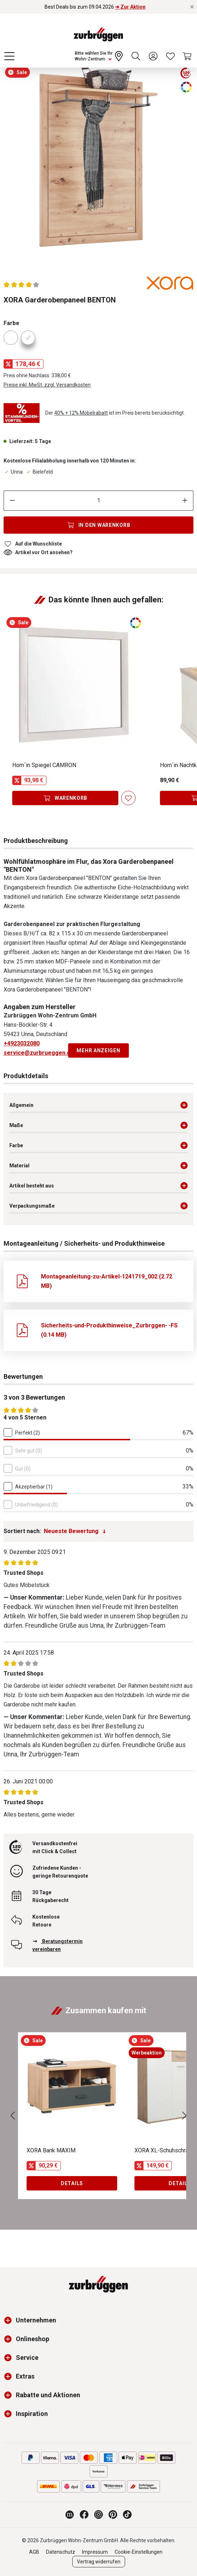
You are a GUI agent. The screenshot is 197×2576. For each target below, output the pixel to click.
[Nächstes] (184, 2116)
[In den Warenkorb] (98, 525)
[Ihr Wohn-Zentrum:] (99, 56)
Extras (25, 2376)
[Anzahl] (99, 501)
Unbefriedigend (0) (36, 1505)
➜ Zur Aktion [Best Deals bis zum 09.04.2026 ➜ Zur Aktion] (130, 7)
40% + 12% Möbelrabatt (81, 413)
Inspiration (32, 2413)
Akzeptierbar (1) (33, 1487)
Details (72, 2183)
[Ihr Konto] (153, 56)
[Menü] (9, 56)
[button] (10, 2320)
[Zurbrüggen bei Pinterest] (113, 2514)
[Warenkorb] (187, 56)
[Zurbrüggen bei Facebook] (84, 2514)
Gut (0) (23, 1469)
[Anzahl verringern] (12, 501)
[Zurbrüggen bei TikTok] (127, 2514)
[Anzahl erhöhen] (185, 501)
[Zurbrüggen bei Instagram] (98, 2514)
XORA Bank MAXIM (51, 2150)
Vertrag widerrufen (98, 2561)
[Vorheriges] (12, 2116)
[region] (98, 162)
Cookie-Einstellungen (138, 2552)
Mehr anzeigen (98, 1050)
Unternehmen (36, 2320)
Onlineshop (32, 2339)
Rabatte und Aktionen (48, 2395)
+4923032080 (22, 1043)
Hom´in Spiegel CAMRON (44, 765)
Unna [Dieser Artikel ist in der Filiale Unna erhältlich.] (13, 472)
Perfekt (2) (27, 1433)
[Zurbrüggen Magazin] (69, 2514)
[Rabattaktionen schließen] (192, 7)
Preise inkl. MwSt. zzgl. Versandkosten (47, 385)
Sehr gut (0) (28, 1451)
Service (27, 2357)
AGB (34, 2552)
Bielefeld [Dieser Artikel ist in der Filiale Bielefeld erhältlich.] (39, 472)
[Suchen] (136, 56)
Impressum (95, 2552)
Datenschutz (60, 2552)
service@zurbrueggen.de (39, 1052)
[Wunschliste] (170, 56)
